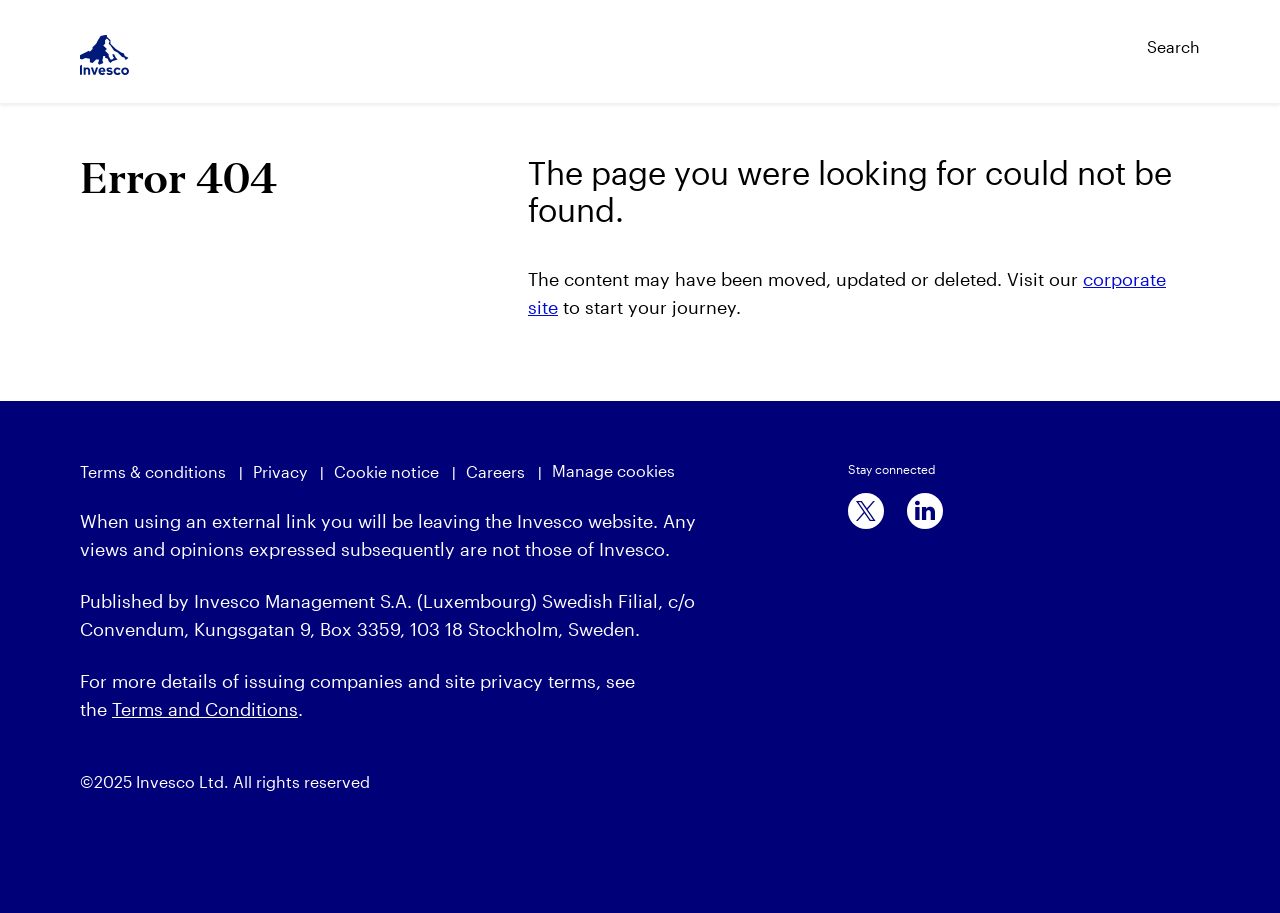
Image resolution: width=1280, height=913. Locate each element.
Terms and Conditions (205, 709)
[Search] (1131, 38)
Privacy (280, 471)
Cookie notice (386, 471)
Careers (495, 471)
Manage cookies (613, 470)
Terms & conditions (153, 471)
